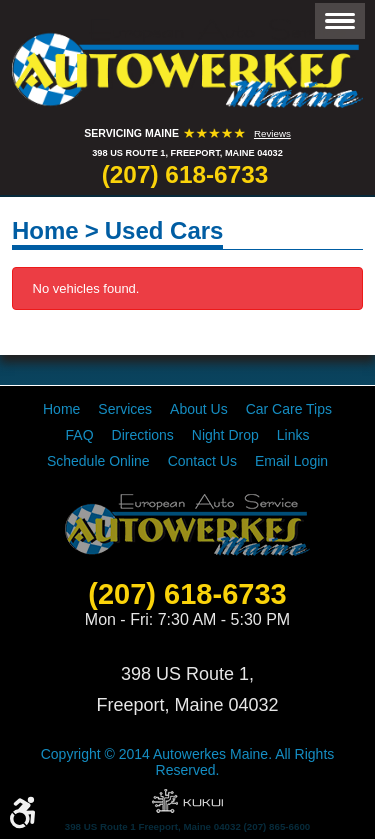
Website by (187, 801)
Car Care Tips (289, 409)
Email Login (291, 461)
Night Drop (225, 435)
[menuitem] (61, 409)
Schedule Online (98, 461)
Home (45, 230)
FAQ (80, 435)
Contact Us (202, 461)
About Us (199, 409)
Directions (143, 435)
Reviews (272, 133)
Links (293, 435)
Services (125, 409)
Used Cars (164, 230)
